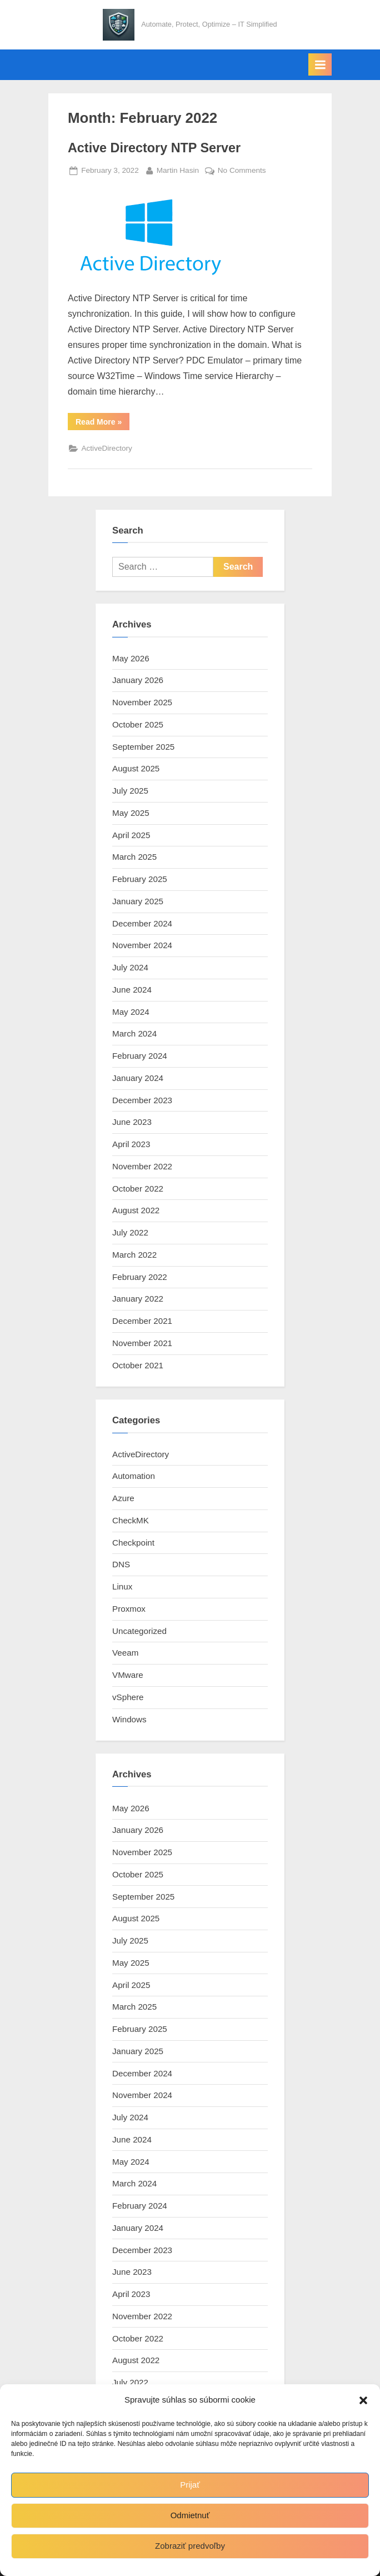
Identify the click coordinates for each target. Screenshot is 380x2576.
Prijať (190, 2484)
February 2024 (139, 1055)
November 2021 (142, 1343)
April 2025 (131, 835)
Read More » (102, 424)
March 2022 (134, 1254)
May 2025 (130, 813)
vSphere (128, 1697)
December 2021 (142, 1321)
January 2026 (137, 680)
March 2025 (134, 856)
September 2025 (143, 746)
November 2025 (142, 702)
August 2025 (135, 768)
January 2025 (137, 901)
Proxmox (129, 1608)
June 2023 (132, 1122)
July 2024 (130, 967)
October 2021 (137, 1365)
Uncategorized (139, 1631)
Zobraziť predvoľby (190, 2545)
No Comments (242, 170)
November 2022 (142, 1166)
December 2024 (142, 923)
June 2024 (132, 989)
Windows (129, 1719)
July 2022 (130, 1232)
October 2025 (137, 724)
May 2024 (130, 1012)
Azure (123, 1498)
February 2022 (139, 1277)
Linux (122, 1586)
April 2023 (131, 1144)
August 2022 (135, 1210)
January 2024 (137, 1078)
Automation (133, 1476)
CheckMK (130, 1520)
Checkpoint (133, 1542)
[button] (363, 2400)
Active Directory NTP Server (154, 148)
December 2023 (142, 1100)
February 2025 (139, 879)
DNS (121, 1564)
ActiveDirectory (106, 448)
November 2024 (142, 945)
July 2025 (130, 790)
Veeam (125, 1652)
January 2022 (137, 1298)
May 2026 (130, 658)
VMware (127, 1675)
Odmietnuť (190, 2515)
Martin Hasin (178, 169)
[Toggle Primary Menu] (320, 64)
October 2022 (137, 1188)
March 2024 (134, 1033)
